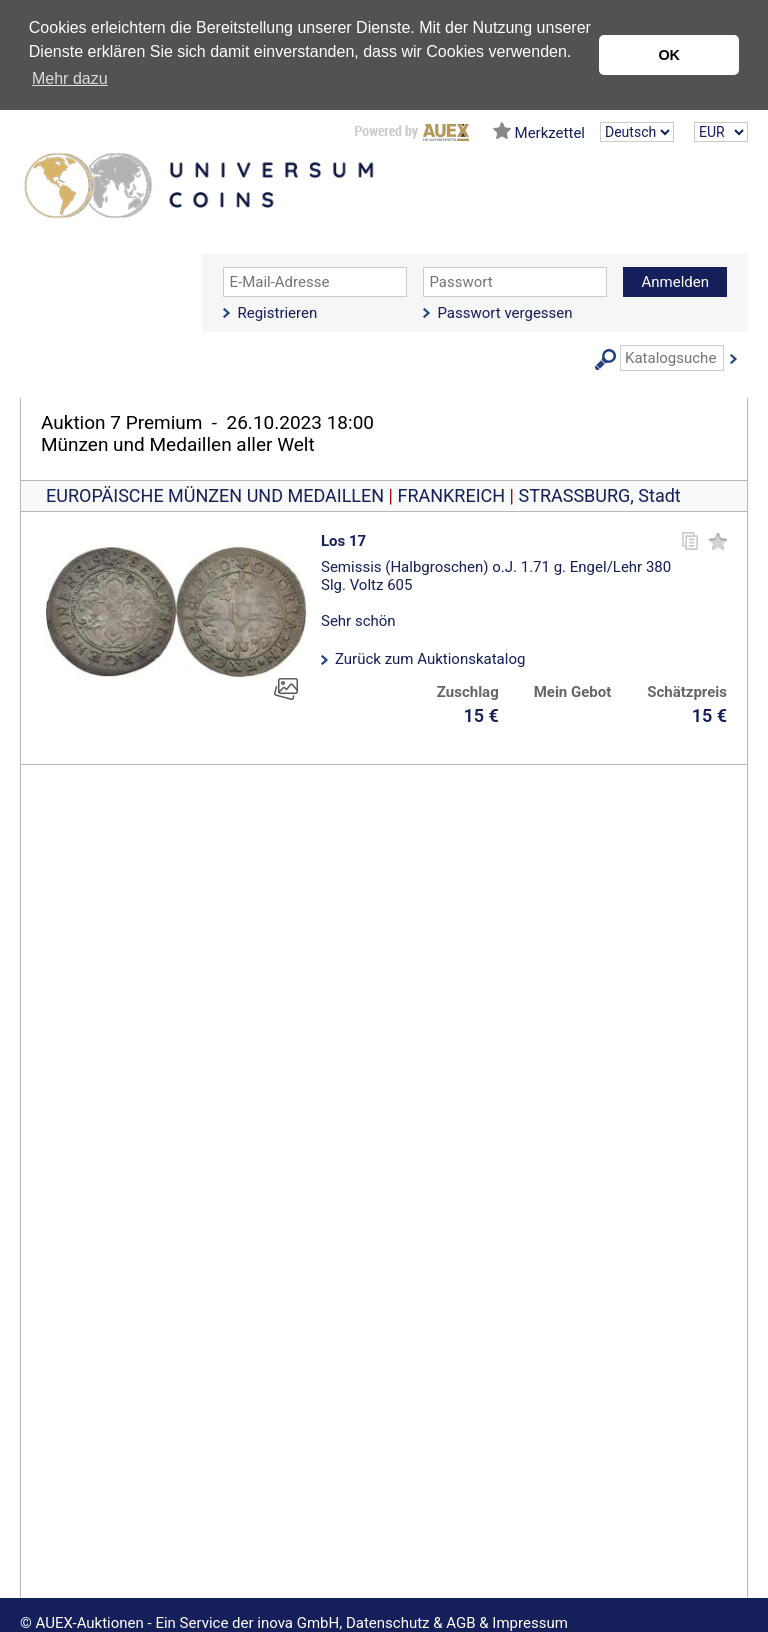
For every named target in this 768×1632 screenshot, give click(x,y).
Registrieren (277, 313)
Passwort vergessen (504, 313)
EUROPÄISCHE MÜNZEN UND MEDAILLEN (215, 495)
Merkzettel (550, 133)
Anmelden (675, 282)
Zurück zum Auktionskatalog (430, 659)
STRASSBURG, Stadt (599, 495)
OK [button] (669, 55)
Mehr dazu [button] (70, 78)
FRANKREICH (451, 495)
